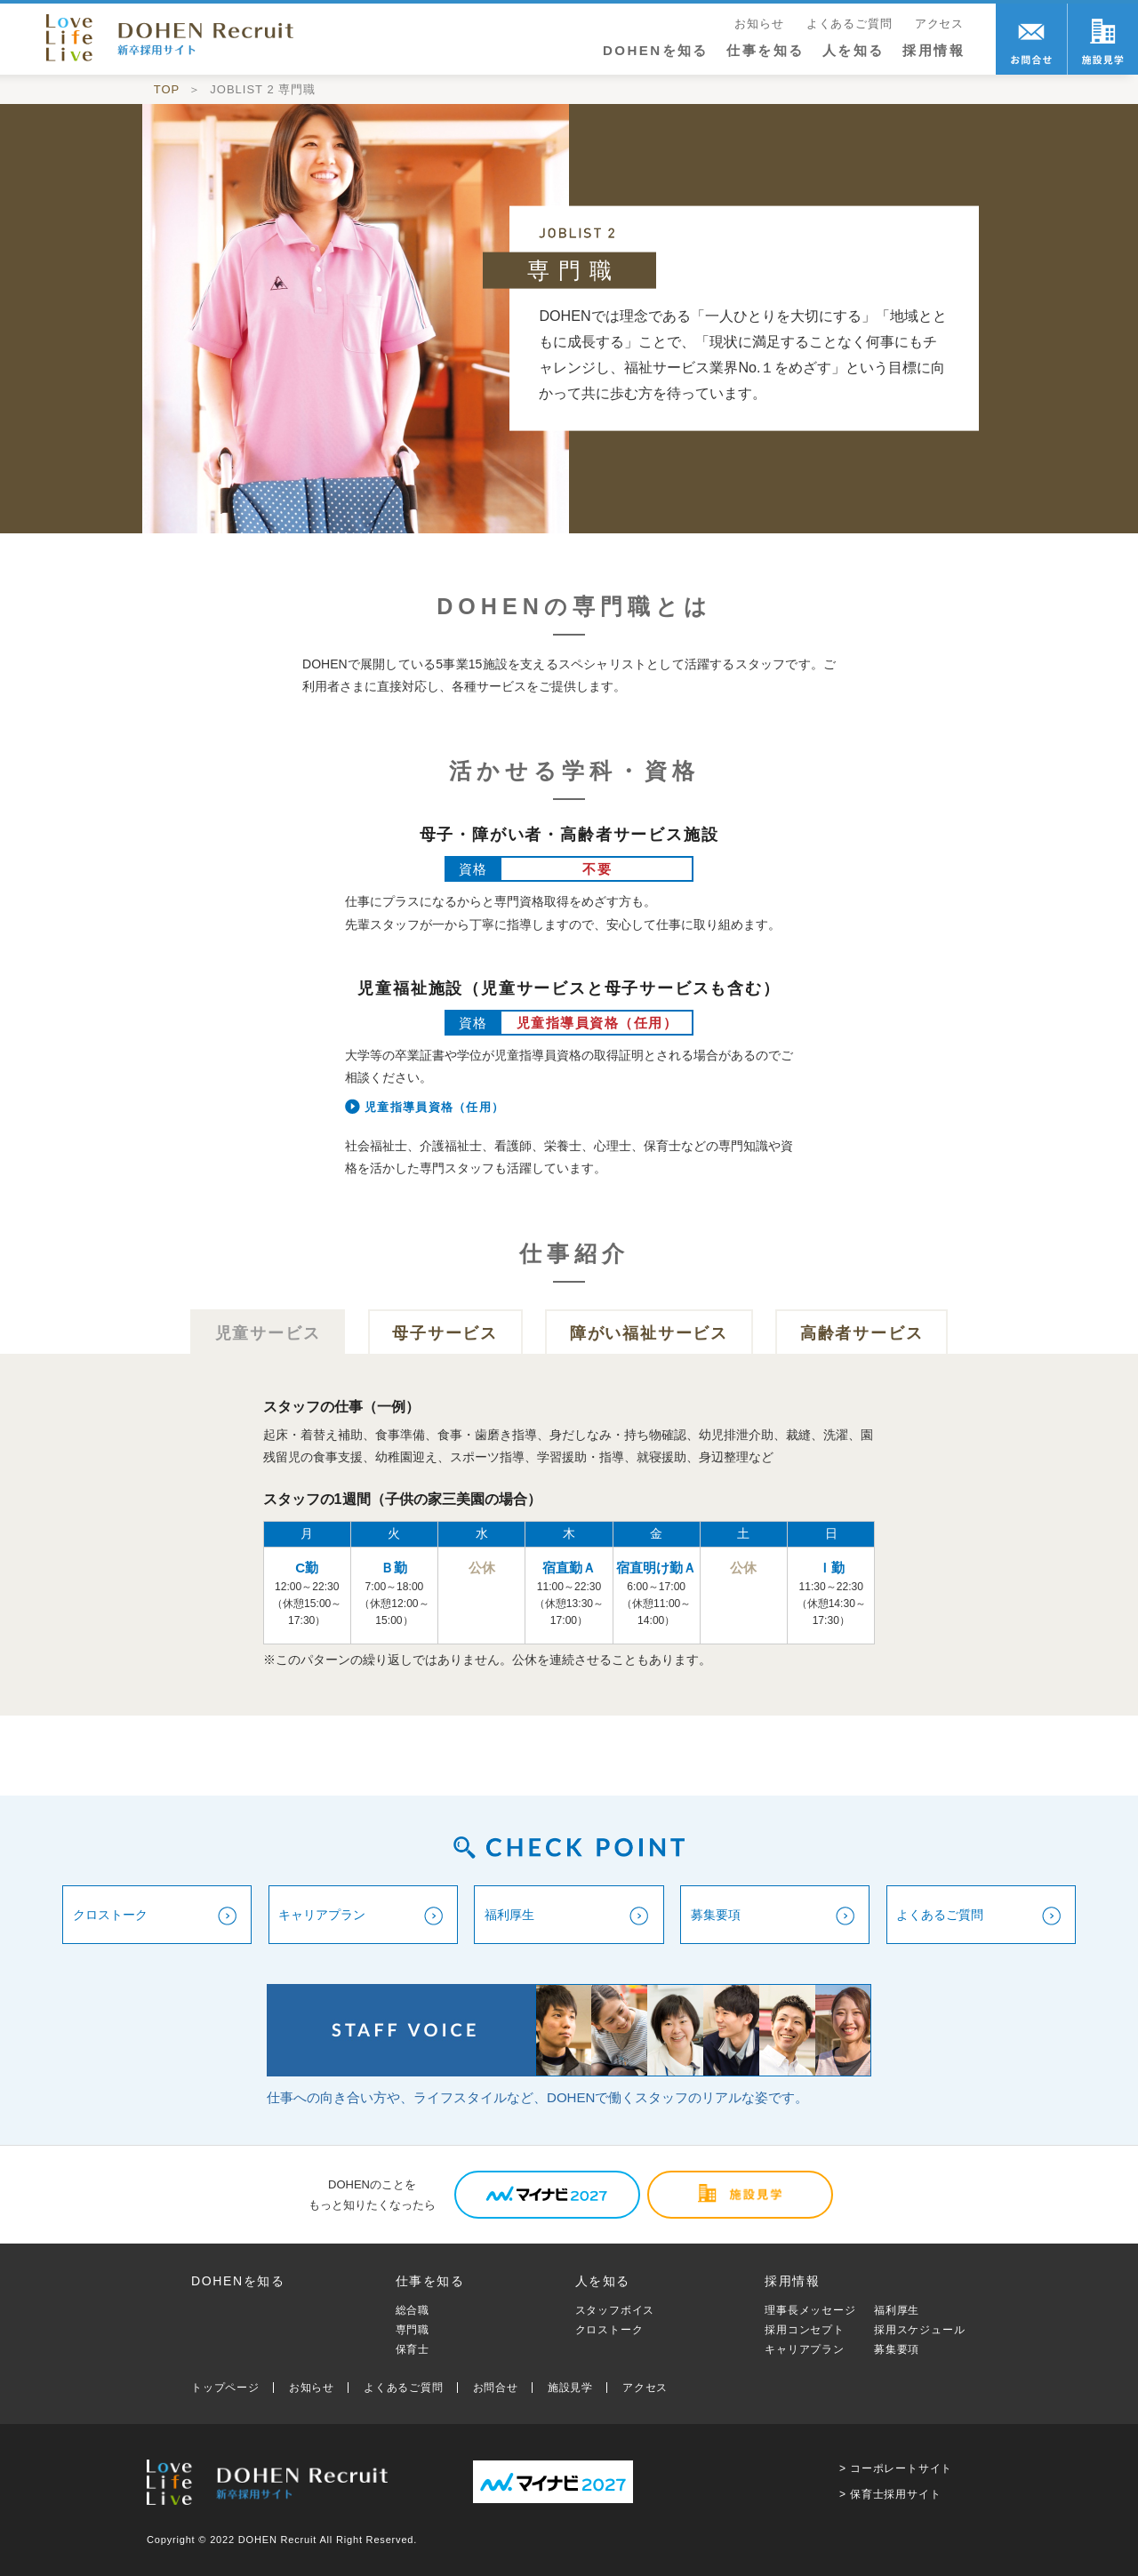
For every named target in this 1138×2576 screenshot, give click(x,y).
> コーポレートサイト (895, 2468)
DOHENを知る (656, 50)
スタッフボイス (615, 2310)
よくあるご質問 (849, 23)
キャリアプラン (805, 2349)
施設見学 (570, 2387)
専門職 (412, 2330)
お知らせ (758, 23)
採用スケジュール (919, 2330)
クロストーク (609, 2330)
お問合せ (1031, 39)
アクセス (939, 23)
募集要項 (896, 2349)
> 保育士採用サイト (890, 2494)
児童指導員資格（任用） (434, 1107)
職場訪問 (1102, 39)
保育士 (412, 2349)
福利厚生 (896, 2310)
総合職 (412, 2310)
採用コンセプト (805, 2330)
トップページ (225, 2387)
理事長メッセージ (810, 2310)
